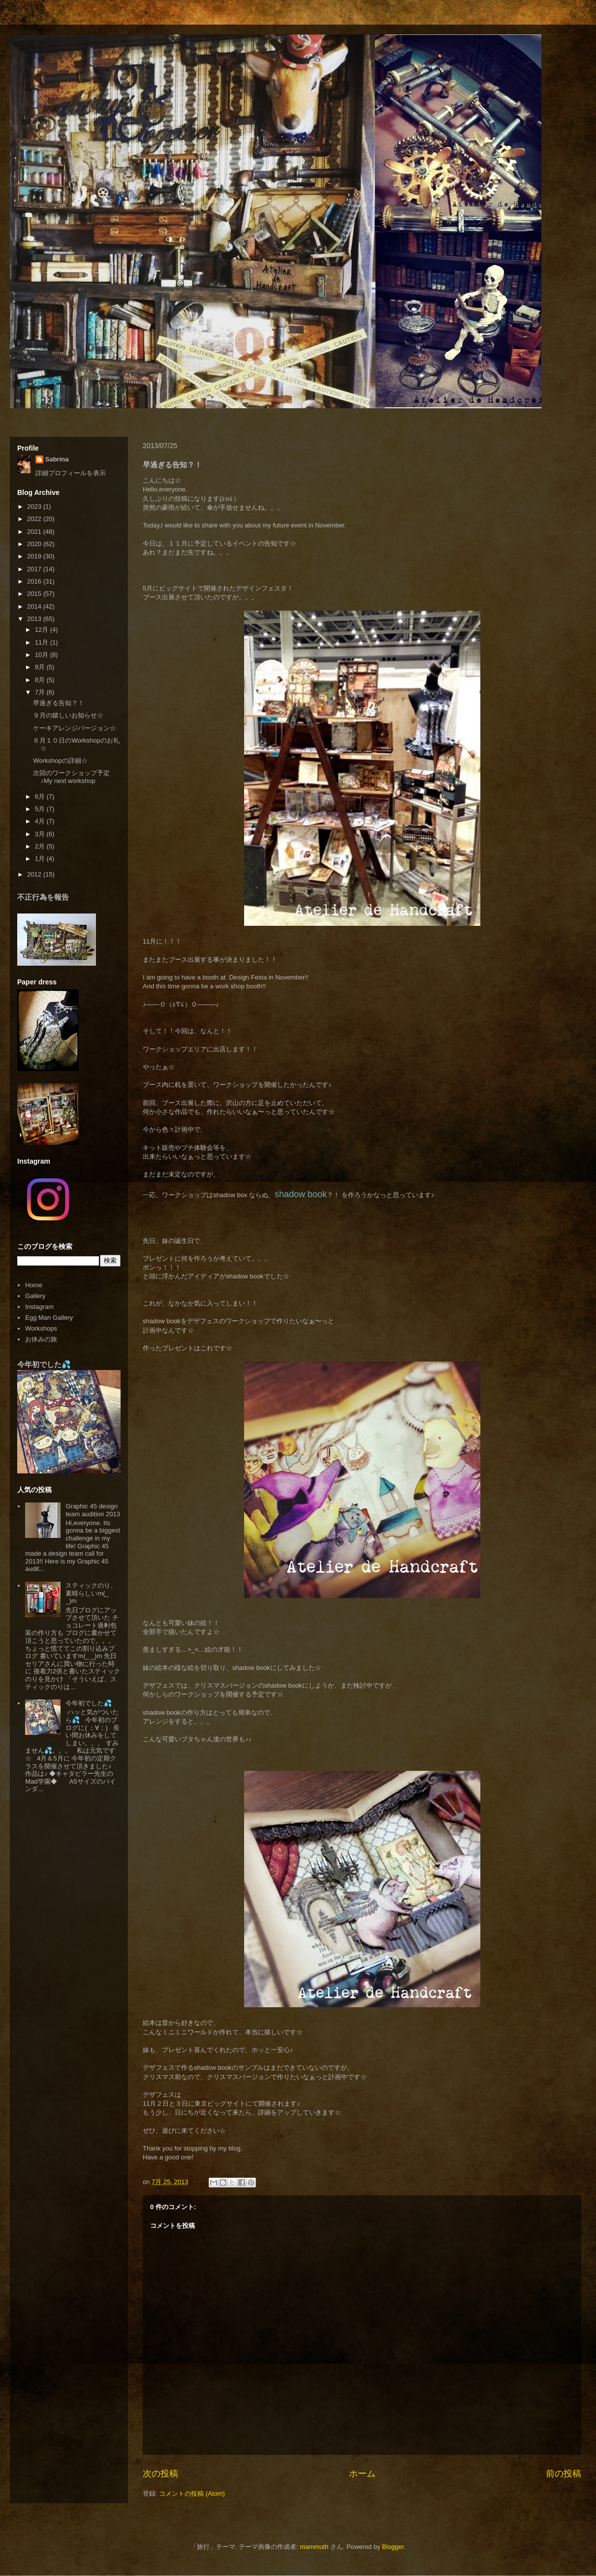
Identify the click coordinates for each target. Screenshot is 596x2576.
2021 (35, 531)
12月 (42, 629)
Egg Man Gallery (49, 1317)
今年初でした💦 (44, 1364)
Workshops (41, 1328)
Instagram (39, 1306)
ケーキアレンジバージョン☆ (74, 728)
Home (33, 1285)
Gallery (35, 1296)
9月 (41, 667)
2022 (35, 518)
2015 (35, 593)
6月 (41, 796)
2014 (35, 606)
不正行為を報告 (43, 897)
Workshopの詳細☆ (60, 760)
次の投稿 (160, 2473)
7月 (41, 692)
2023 (35, 506)
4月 (41, 821)
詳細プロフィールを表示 (70, 473)
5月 (41, 809)
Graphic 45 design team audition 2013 (92, 1510)
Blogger (393, 2546)
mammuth (314, 2546)
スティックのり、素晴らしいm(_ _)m (91, 1593)
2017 (35, 569)
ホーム (362, 2473)
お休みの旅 (41, 1339)
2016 (35, 581)
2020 (35, 544)
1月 (41, 858)
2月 (41, 846)
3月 (41, 834)
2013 (35, 618)
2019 (35, 556)
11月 (42, 642)
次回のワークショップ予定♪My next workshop (71, 776)
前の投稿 (563, 2473)
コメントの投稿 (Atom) (192, 2493)
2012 (35, 874)
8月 (41, 680)
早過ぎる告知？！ (58, 703)
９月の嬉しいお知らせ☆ (68, 715)
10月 (42, 654)
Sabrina (57, 459)
